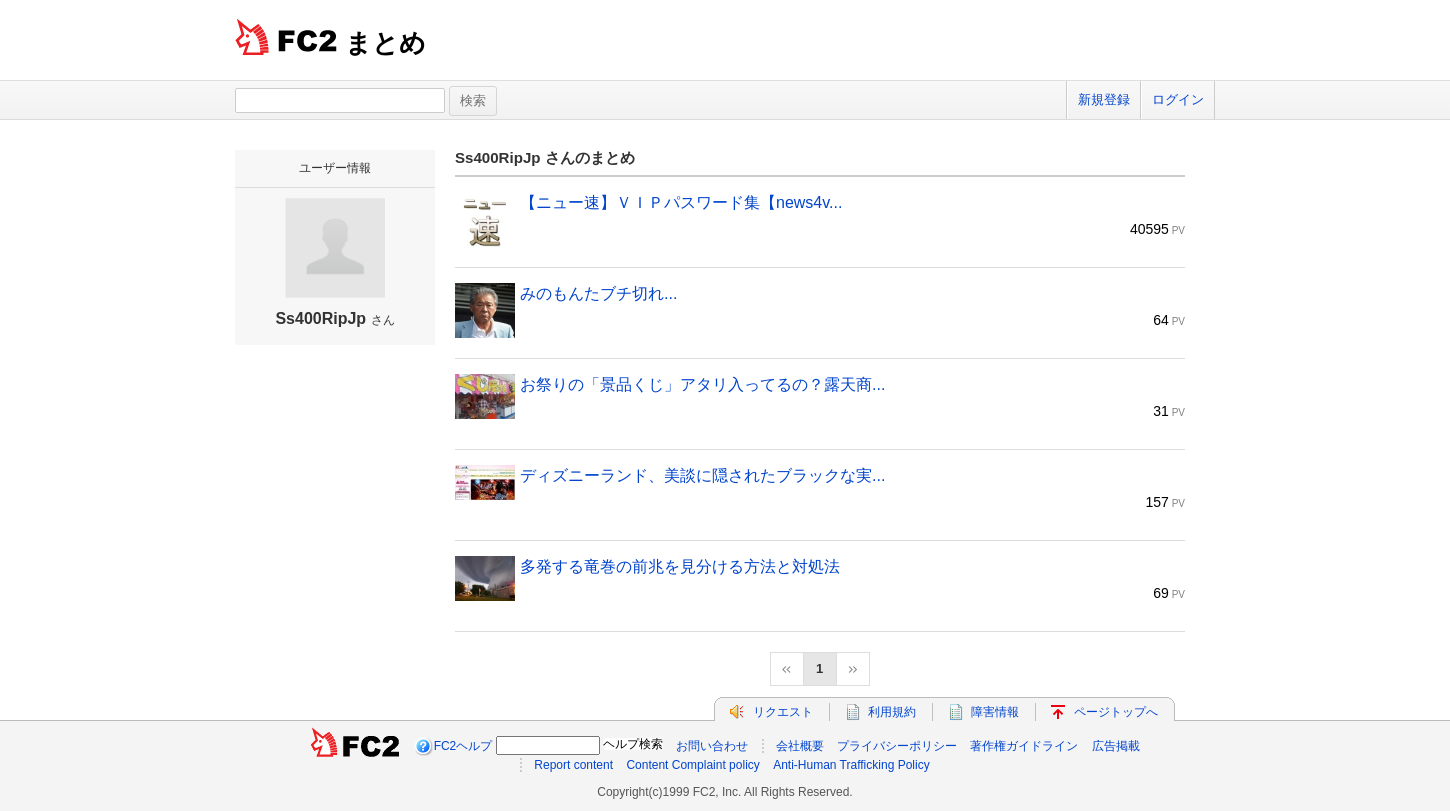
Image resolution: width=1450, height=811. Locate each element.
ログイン (1178, 99)
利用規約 (892, 712)
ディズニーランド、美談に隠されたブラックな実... (702, 475)
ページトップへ (1116, 712)
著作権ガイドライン (1024, 746)
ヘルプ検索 (633, 744)
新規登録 (1104, 99)
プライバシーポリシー (897, 746)
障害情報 (995, 712)
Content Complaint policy (692, 765)
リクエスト (783, 712)
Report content (573, 765)
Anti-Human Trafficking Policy (851, 765)
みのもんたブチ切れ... (598, 293)
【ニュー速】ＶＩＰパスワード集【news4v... (681, 202)
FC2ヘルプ (463, 746)
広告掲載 (1116, 746)
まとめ (385, 43)
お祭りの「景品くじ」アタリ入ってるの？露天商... (702, 384)
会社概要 (800, 746)
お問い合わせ (712, 746)
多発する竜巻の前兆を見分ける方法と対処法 (680, 566)
